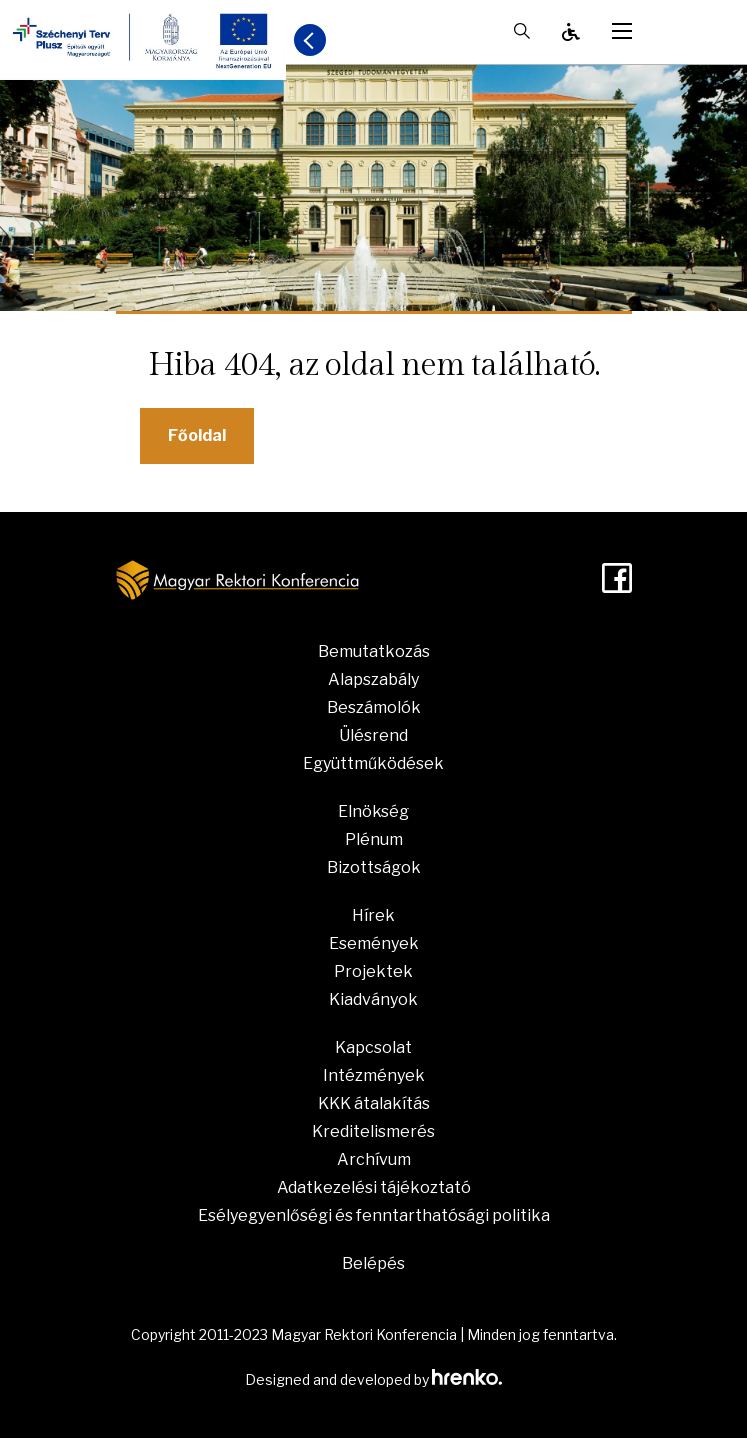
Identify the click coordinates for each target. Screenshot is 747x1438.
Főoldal (197, 435)
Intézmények (374, 1075)
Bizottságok (374, 867)
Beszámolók (374, 707)
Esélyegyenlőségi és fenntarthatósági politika (374, 1215)
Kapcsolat (373, 1047)
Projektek (373, 971)
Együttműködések (373, 763)
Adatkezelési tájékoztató (374, 1187)
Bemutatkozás (374, 651)
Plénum (374, 839)
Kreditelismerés (373, 1131)
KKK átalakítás (374, 1103)
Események (374, 943)
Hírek (373, 915)
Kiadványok (373, 999)
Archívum (374, 1159)
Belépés (373, 1263)
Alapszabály (373, 679)
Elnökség (373, 811)
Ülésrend (373, 735)
